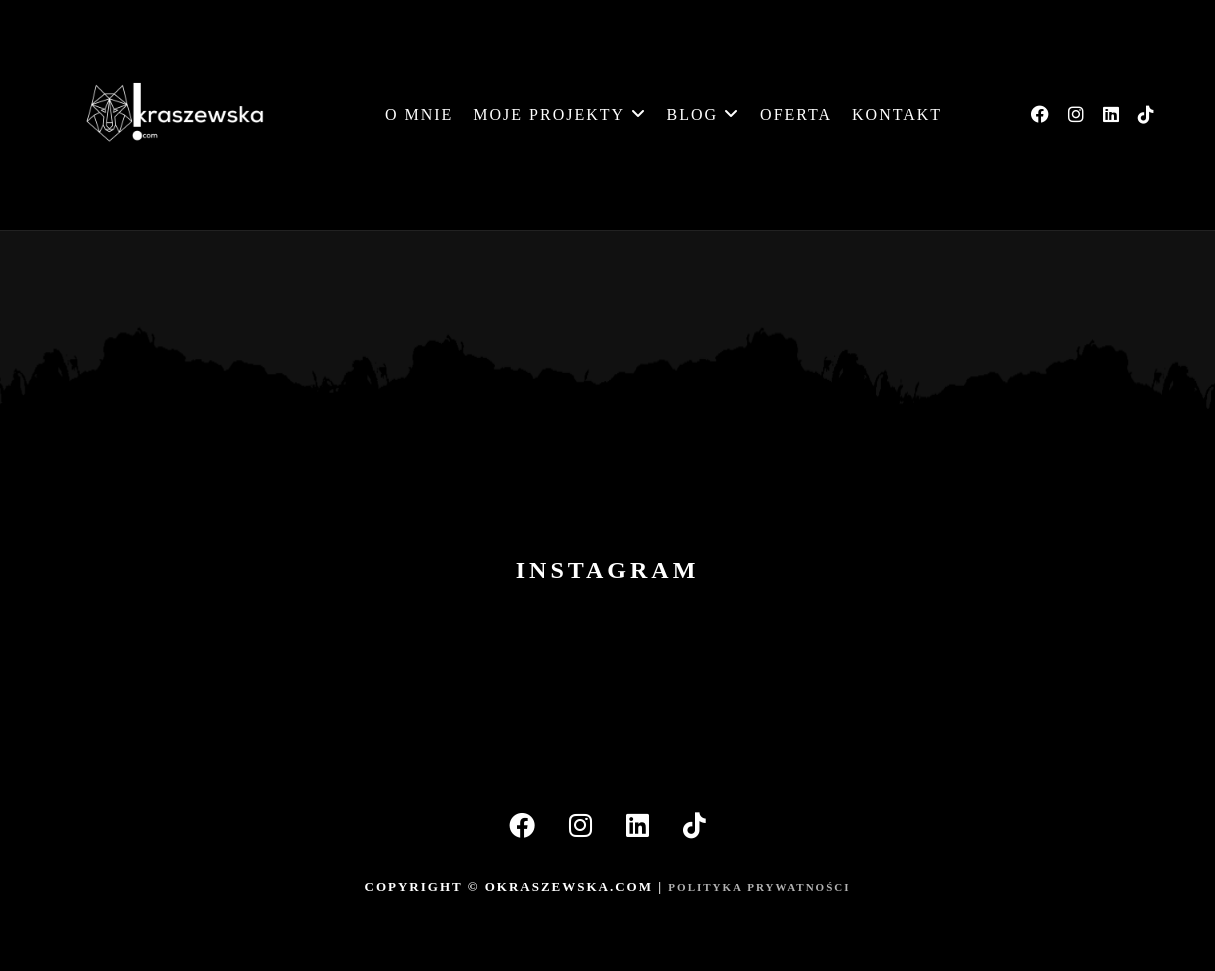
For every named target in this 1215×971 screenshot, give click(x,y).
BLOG (704, 114)
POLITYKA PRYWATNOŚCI (759, 887)
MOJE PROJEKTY (559, 114)
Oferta (796, 114)
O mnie (419, 114)
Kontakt (897, 114)
